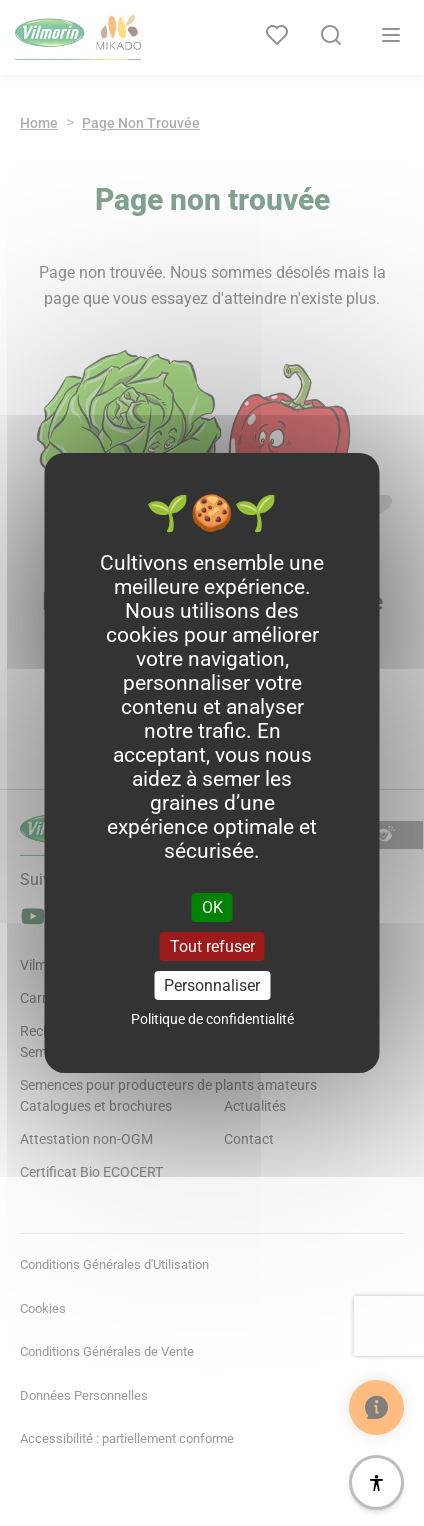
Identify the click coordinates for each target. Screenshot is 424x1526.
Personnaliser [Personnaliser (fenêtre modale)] (212, 985)
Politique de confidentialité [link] (212, 1019)
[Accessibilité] (376, 1482)
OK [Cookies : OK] (212, 906)
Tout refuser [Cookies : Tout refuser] (212, 946)
